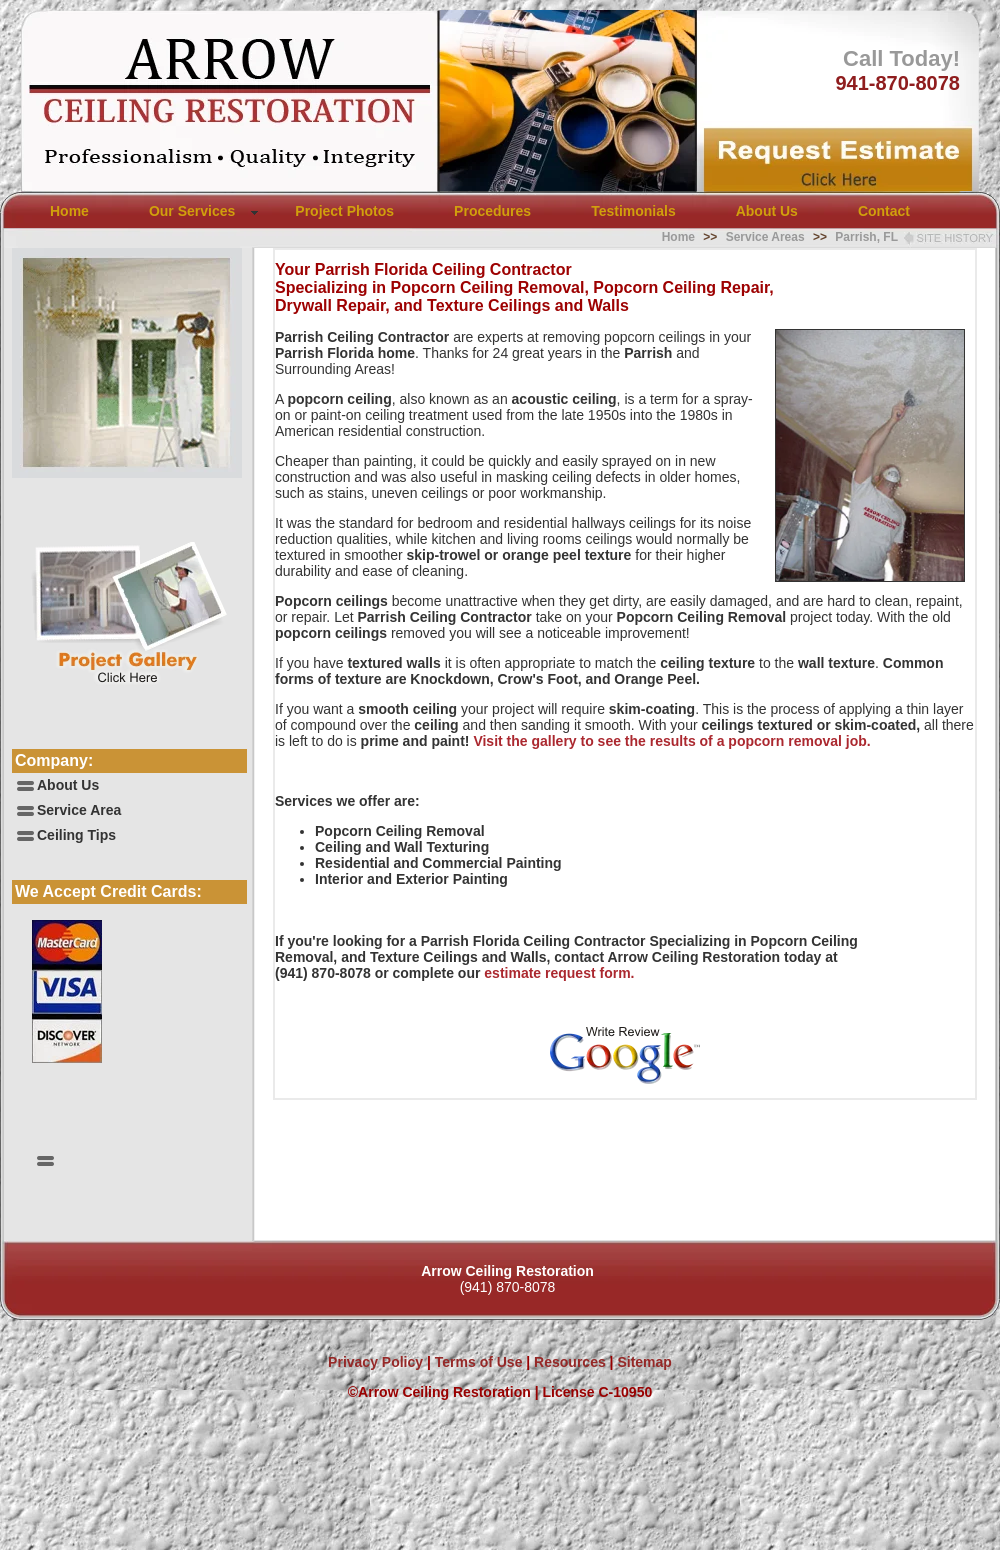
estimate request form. (559, 973)
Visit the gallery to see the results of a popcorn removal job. (671, 741)
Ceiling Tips (76, 835)
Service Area (79, 810)
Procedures (492, 211)
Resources (567, 1362)
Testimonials (633, 211)
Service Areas (765, 237)
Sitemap (644, 1362)
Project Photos (344, 211)
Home (69, 211)
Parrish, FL (866, 237)
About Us (767, 211)
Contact (884, 211)
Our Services (192, 211)
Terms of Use (477, 1362)
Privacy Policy (375, 1362)
